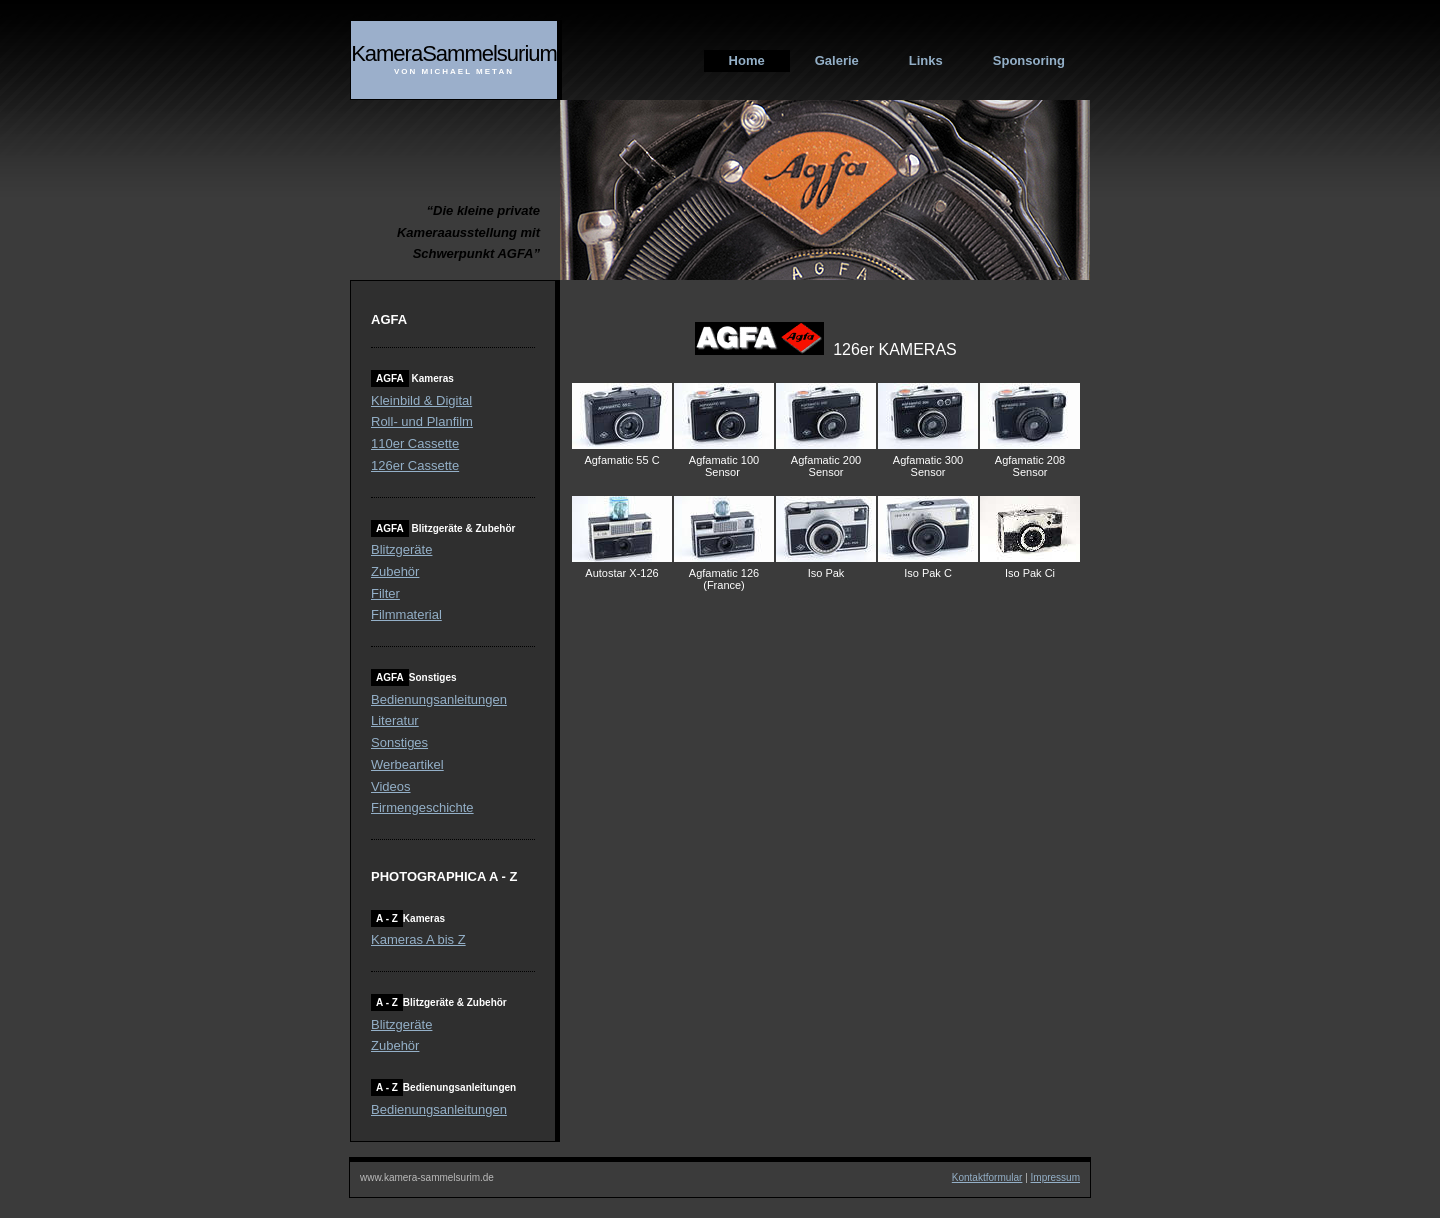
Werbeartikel (407, 764)
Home (747, 60)
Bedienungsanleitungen (439, 699)
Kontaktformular (987, 1177)
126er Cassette (415, 465)
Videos (391, 786)
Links (926, 60)
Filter (385, 593)
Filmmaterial (406, 614)
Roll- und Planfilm (422, 421)
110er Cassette (415, 443)
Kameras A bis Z (418, 939)
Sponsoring (1029, 60)
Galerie (837, 60)
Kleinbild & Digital (421, 400)
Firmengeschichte (422, 807)
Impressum (1055, 1177)
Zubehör (395, 571)
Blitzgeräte (401, 549)
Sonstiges (399, 742)
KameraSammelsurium (454, 53)
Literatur (395, 720)
